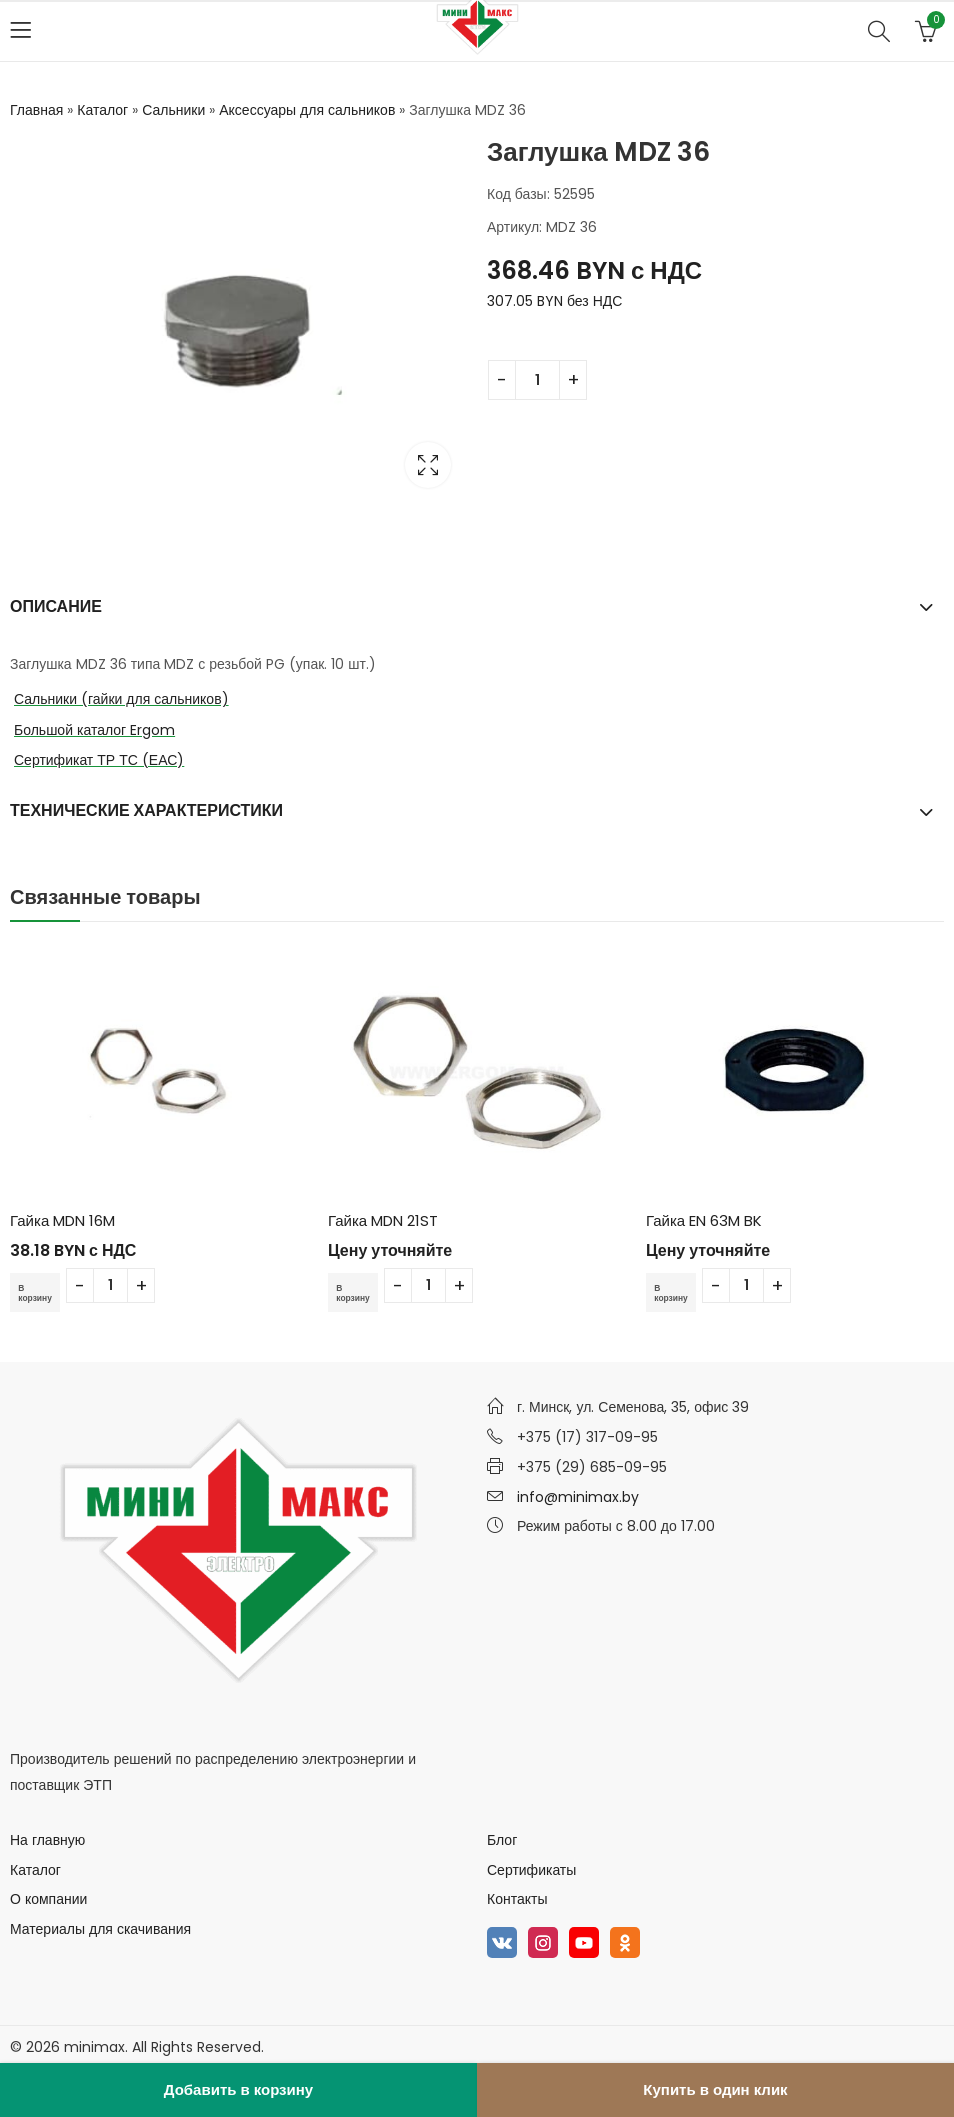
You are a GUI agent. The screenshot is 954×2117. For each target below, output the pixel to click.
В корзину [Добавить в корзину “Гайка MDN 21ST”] (358, 1291)
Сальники (173, 110)
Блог (502, 1840)
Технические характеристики (146, 810)
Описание (56, 606)
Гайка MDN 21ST (383, 1220)
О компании (48, 1899)
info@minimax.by (578, 1497)
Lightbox (428, 465)
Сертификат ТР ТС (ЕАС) (99, 760)
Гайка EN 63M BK (704, 1220)
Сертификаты (531, 1870)
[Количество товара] (537, 380)
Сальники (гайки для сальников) (121, 699)
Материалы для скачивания (100, 1929)
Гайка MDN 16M (62, 1220)
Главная (36, 110)
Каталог (102, 110)
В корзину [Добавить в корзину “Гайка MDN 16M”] (40, 1291)
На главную (47, 1840)
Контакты (517, 1899)
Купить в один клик (715, 2089)
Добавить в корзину (238, 2089)
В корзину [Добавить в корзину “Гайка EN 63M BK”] (676, 1291)
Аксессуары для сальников (307, 110)
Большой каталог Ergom (94, 730)
